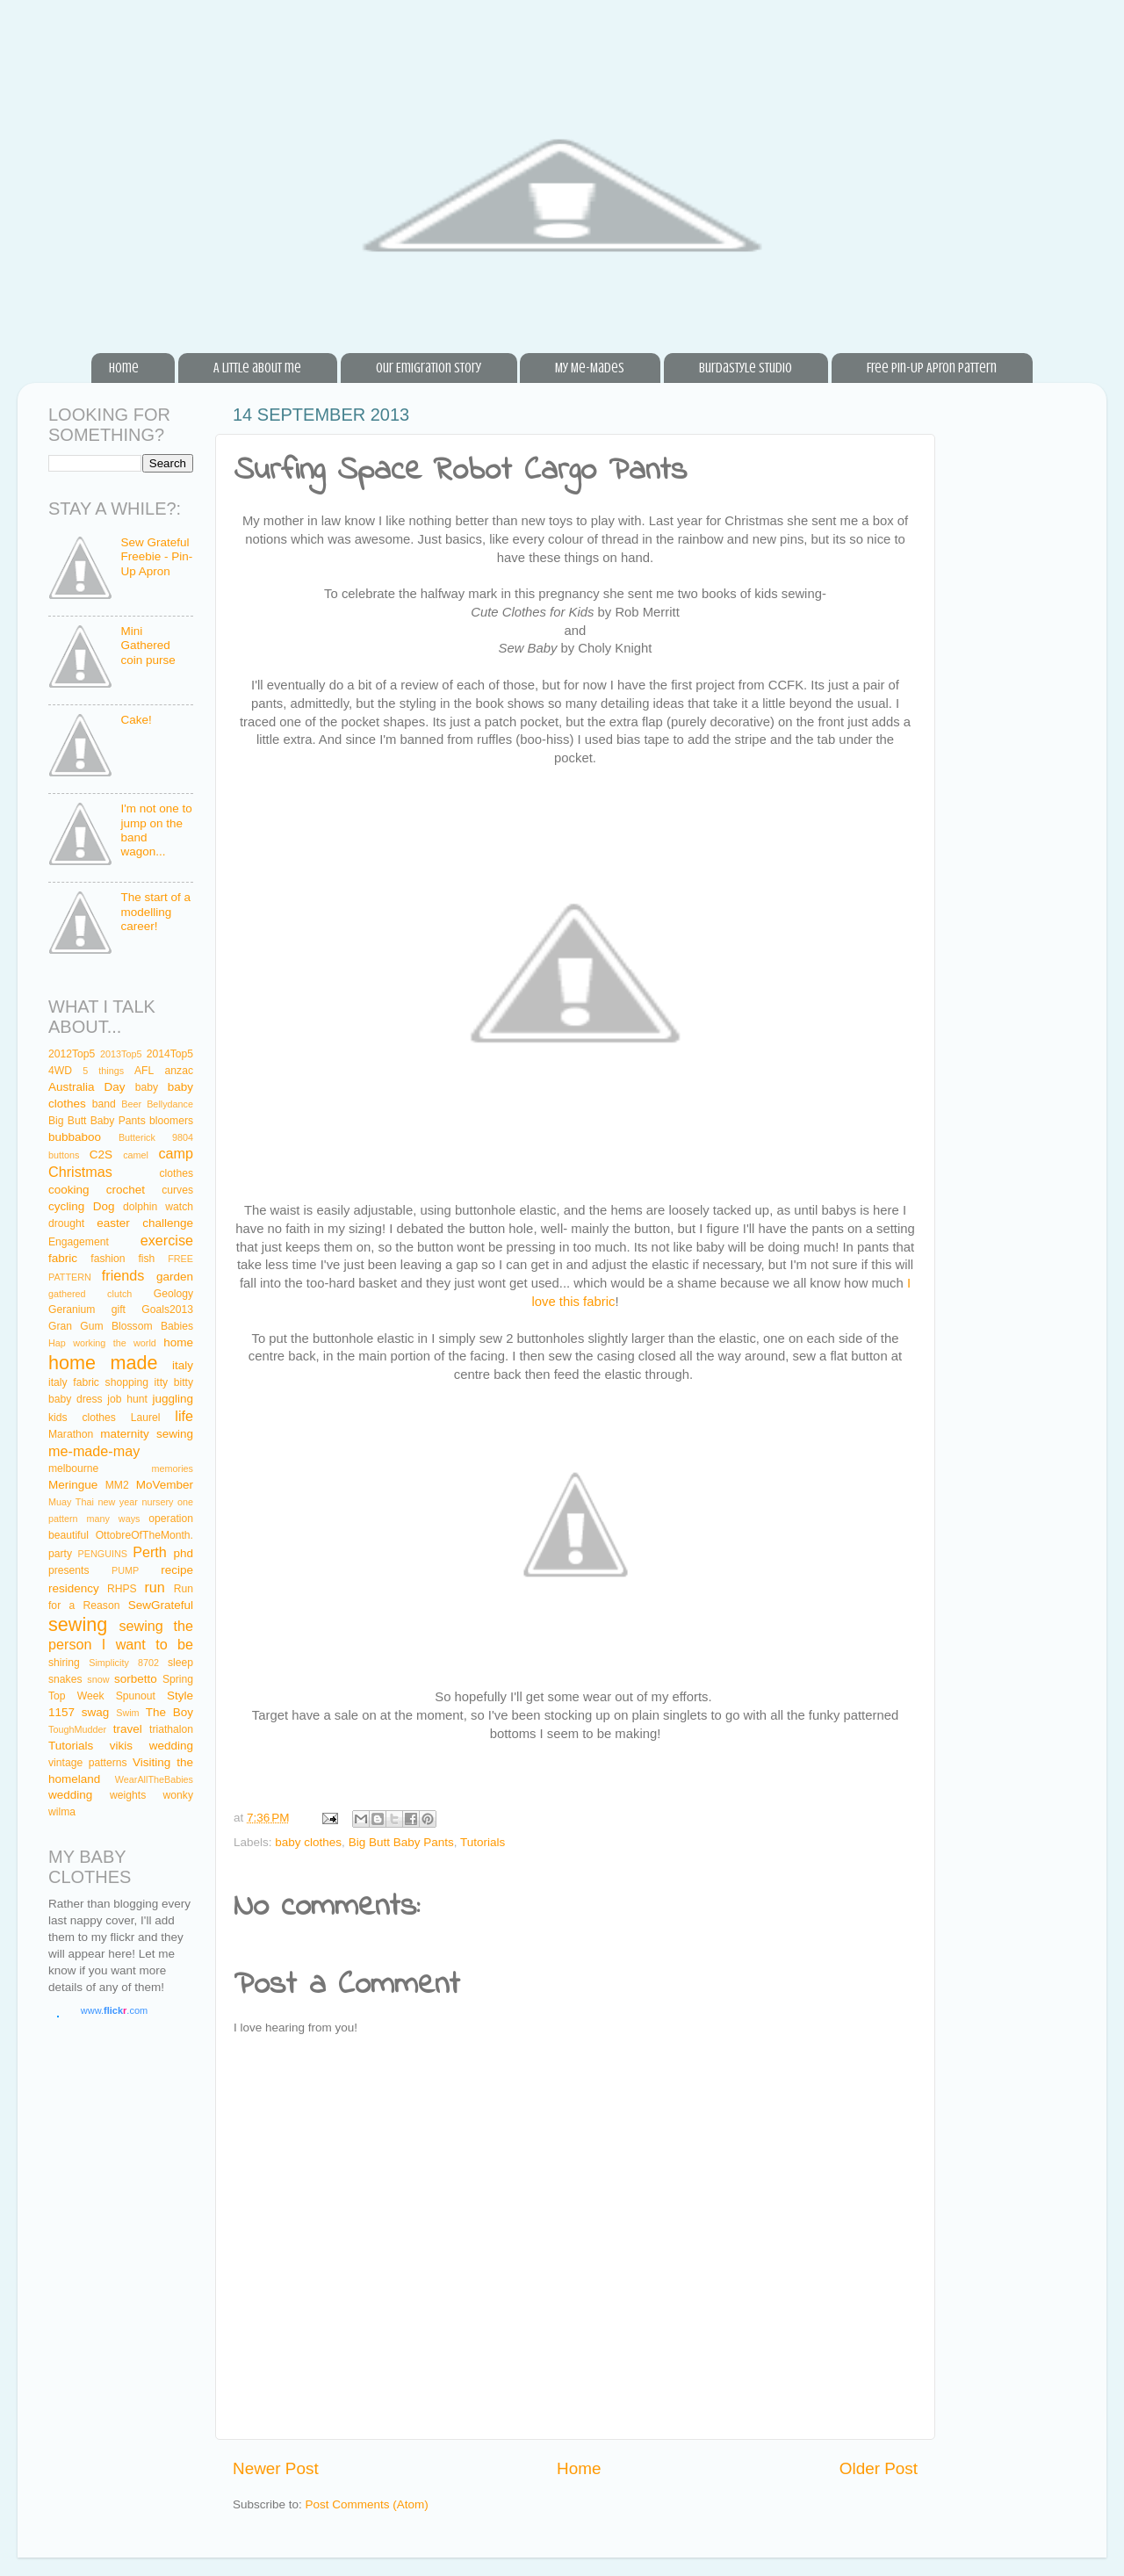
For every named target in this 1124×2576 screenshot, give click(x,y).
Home (124, 368)
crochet (125, 1189)
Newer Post (276, 2468)
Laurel (146, 1417)
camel (135, 1155)
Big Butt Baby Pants (401, 1842)
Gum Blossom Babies (136, 1326)
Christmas (80, 1172)
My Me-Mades (589, 368)
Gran (60, 1326)
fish (146, 1258)
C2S (101, 1154)
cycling (66, 1206)
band (104, 1104)
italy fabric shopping (98, 1382)
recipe (177, 1570)
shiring (64, 1662)
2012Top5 (71, 1054)
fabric (62, 1258)
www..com (114, 2010)
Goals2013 (167, 1309)
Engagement (78, 1242)
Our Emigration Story (428, 368)
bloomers (171, 1121)
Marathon (70, 1434)
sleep (180, 1662)
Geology (173, 1294)
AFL (144, 1070)
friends (123, 1275)
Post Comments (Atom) (367, 2504)
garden (174, 1276)
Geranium (71, 1309)
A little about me (257, 368)
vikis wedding (151, 1745)
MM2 (117, 1485)
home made (103, 1363)
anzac (179, 1070)
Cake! (135, 719)
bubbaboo (74, 1137)
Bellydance (170, 1104)
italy (182, 1365)
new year (117, 1502)
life (184, 1416)
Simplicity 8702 (124, 1662)
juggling (172, 1398)
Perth (150, 1552)
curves (177, 1190)
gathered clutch (90, 1293)
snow (98, 1679)
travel (127, 1728)
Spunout (135, 1696)
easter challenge (145, 1223)
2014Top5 (170, 1054)
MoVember (164, 1484)
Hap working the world (102, 1343)
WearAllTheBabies (154, 1779)
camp (175, 1153)
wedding (70, 1794)
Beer (131, 1104)
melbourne (73, 1468)
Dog (104, 1206)
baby (146, 1087)
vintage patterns (87, 1763)
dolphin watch (158, 1207)
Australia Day (87, 1086)
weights (128, 1795)
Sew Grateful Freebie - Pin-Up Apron (156, 556)
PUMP (125, 1570)
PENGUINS (102, 1553)
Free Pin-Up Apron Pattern (932, 368)
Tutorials (482, 1842)
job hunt (127, 1399)
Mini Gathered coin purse (147, 645)
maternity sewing (146, 1433)
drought (66, 1223)
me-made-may (94, 1451)
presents (69, 1570)
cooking (69, 1189)
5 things (103, 1070)
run (154, 1587)
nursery (157, 1502)
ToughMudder (77, 1729)
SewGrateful (160, 1605)
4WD (60, 1070)
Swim (127, 1712)
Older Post (878, 2468)
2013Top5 (120, 1054)
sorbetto (135, 1678)
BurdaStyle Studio (745, 368)
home (178, 1342)
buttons (63, 1155)
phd (184, 1553)
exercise (166, 1240)
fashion (107, 1258)
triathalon (171, 1729)
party (60, 1554)
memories (172, 1468)
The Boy (169, 1712)
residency (73, 1588)
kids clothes (82, 1417)
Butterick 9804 (156, 1137)
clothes (176, 1173)
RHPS (122, 1589)
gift (119, 1309)
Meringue (72, 1484)
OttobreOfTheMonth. (144, 1535)
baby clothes (308, 1842)
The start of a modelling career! (155, 911)
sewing (77, 1624)
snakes (65, 1679)
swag (96, 1712)
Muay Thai (71, 1502)
